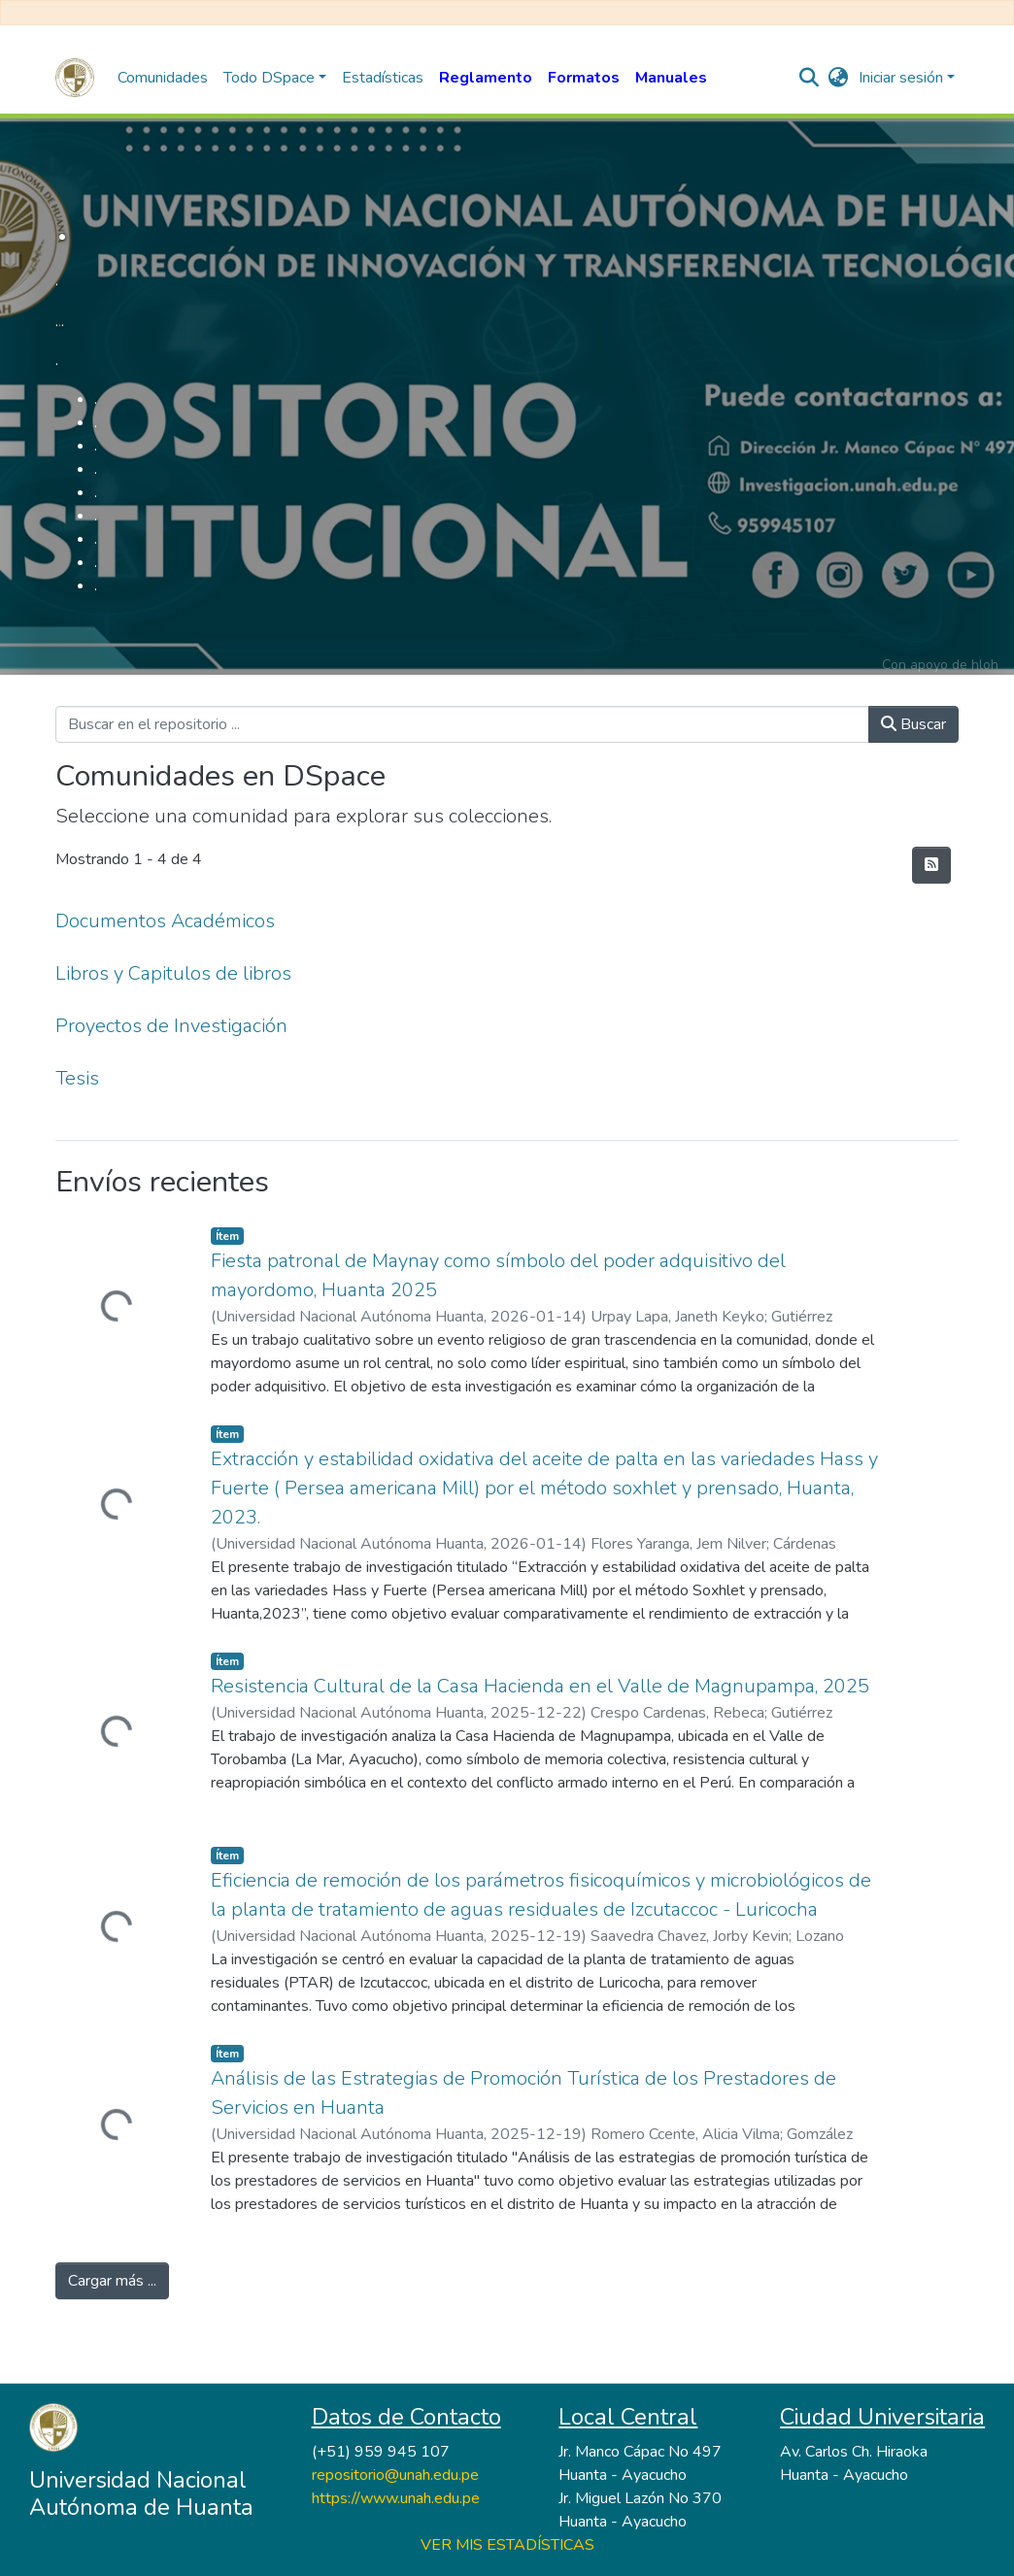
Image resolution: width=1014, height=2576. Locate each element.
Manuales (671, 77)
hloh (984, 664)
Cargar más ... (112, 2281)
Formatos (584, 77)
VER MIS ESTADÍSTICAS (507, 2545)
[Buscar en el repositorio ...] (462, 724)
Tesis (77, 1078)
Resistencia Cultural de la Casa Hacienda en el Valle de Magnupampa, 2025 (540, 1686)
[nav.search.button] (809, 77)
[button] (839, 77)
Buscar (913, 724)
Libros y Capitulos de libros (173, 973)
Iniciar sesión (901, 77)
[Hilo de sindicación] (931, 865)
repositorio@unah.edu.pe (395, 2475)
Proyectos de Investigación (171, 1026)
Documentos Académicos (165, 921)
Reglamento (485, 77)
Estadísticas (382, 77)
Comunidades (163, 77)
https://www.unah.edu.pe (396, 2498)
